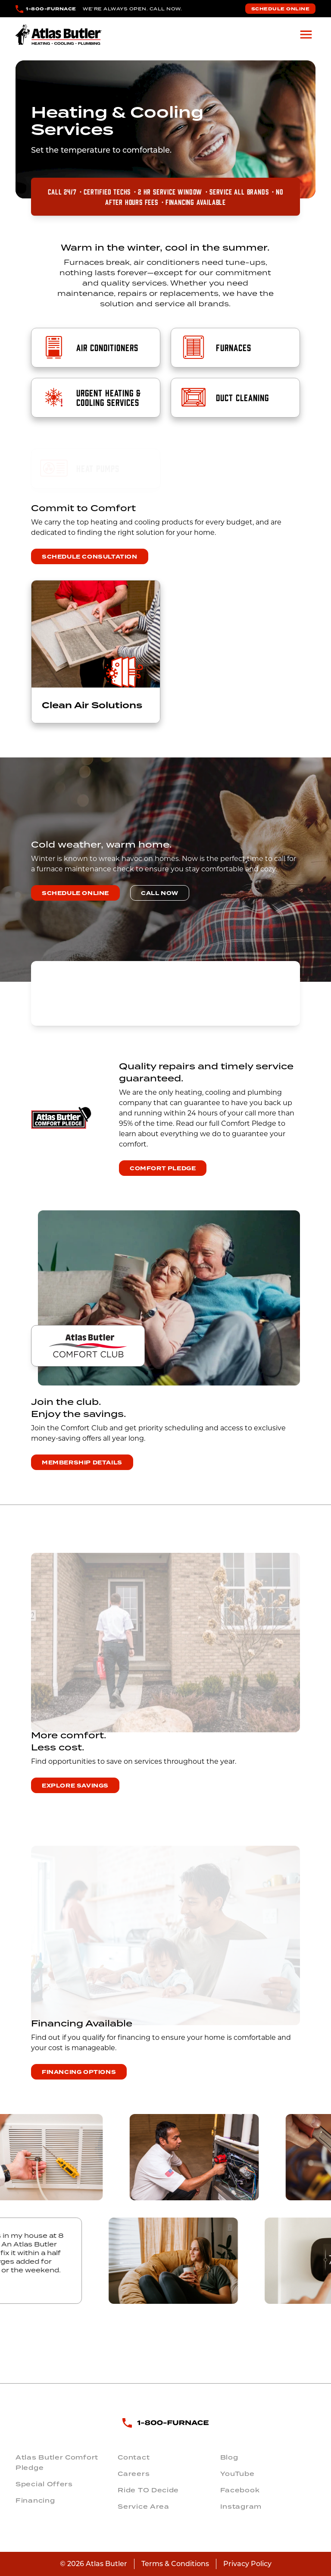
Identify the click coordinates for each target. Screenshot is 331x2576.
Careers (134, 2473)
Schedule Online (280, 9)
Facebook (240, 2490)
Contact (134, 2457)
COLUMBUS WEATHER (165, 993)
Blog (229, 2457)
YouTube (237, 2473)
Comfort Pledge (163, 1168)
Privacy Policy (247, 2564)
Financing (35, 2500)
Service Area (143, 2506)
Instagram (241, 2506)
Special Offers (44, 2484)
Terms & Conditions (175, 2564)
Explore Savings (75, 1786)
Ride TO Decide (148, 2490)
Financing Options (79, 2072)
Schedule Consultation (89, 557)
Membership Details (82, 1463)
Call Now (159, 893)
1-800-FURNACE (51, 9)
